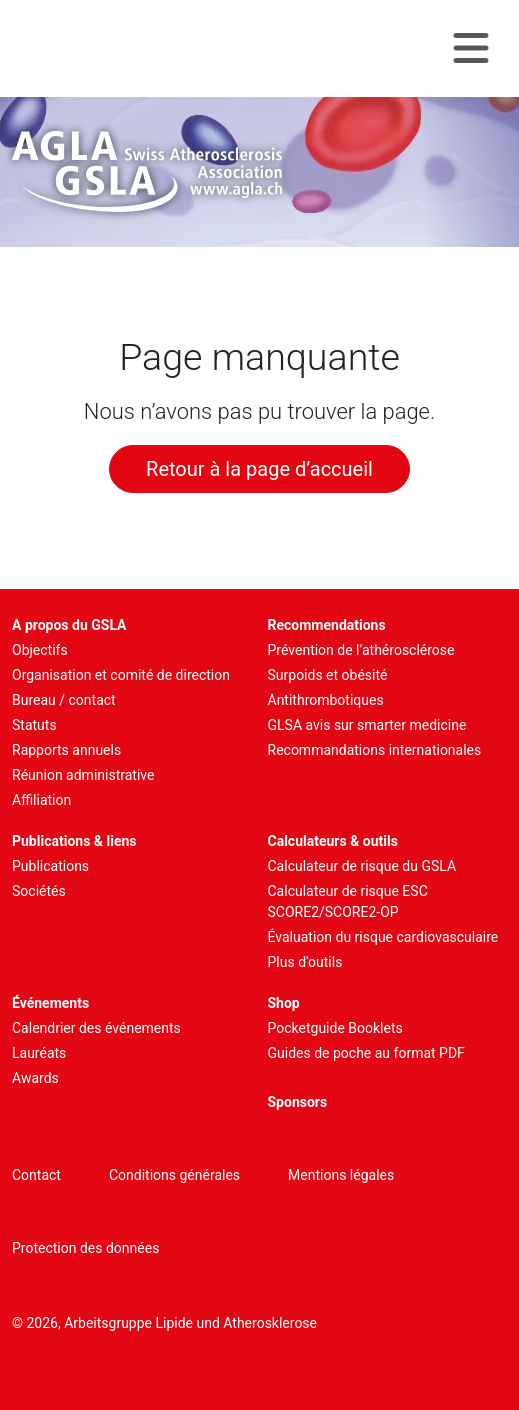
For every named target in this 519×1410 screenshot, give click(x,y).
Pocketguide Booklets (335, 1028)
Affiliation (41, 800)
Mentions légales (341, 1175)
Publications (50, 866)
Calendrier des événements (96, 1028)
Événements (50, 1003)
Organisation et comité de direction (121, 675)
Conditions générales (174, 1175)
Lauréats (39, 1053)
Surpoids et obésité (328, 675)
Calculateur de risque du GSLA (362, 866)
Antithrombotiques (326, 700)
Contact (36, 1175)
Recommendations (327, 625)
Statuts (34, 725)
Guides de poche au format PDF (366, 1053)
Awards (35, 1078)
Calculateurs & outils (333, 841)
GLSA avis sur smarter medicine (367, 725)
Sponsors (298, 1102)
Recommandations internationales (375, 750)
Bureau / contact (64, 700)
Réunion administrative (83, 775)
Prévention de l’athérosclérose (361, 650)
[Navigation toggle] (471, 48)
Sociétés (39, 891)
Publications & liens (74, 841)
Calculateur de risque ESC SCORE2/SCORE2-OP (348, 901)
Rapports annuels (66, 750)
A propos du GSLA (69, 625)
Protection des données (85, 1248)
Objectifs (40, 650)
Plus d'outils (305, 962)
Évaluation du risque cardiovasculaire (383, 937)
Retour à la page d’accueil (259, 469)
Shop (284, 1003)
